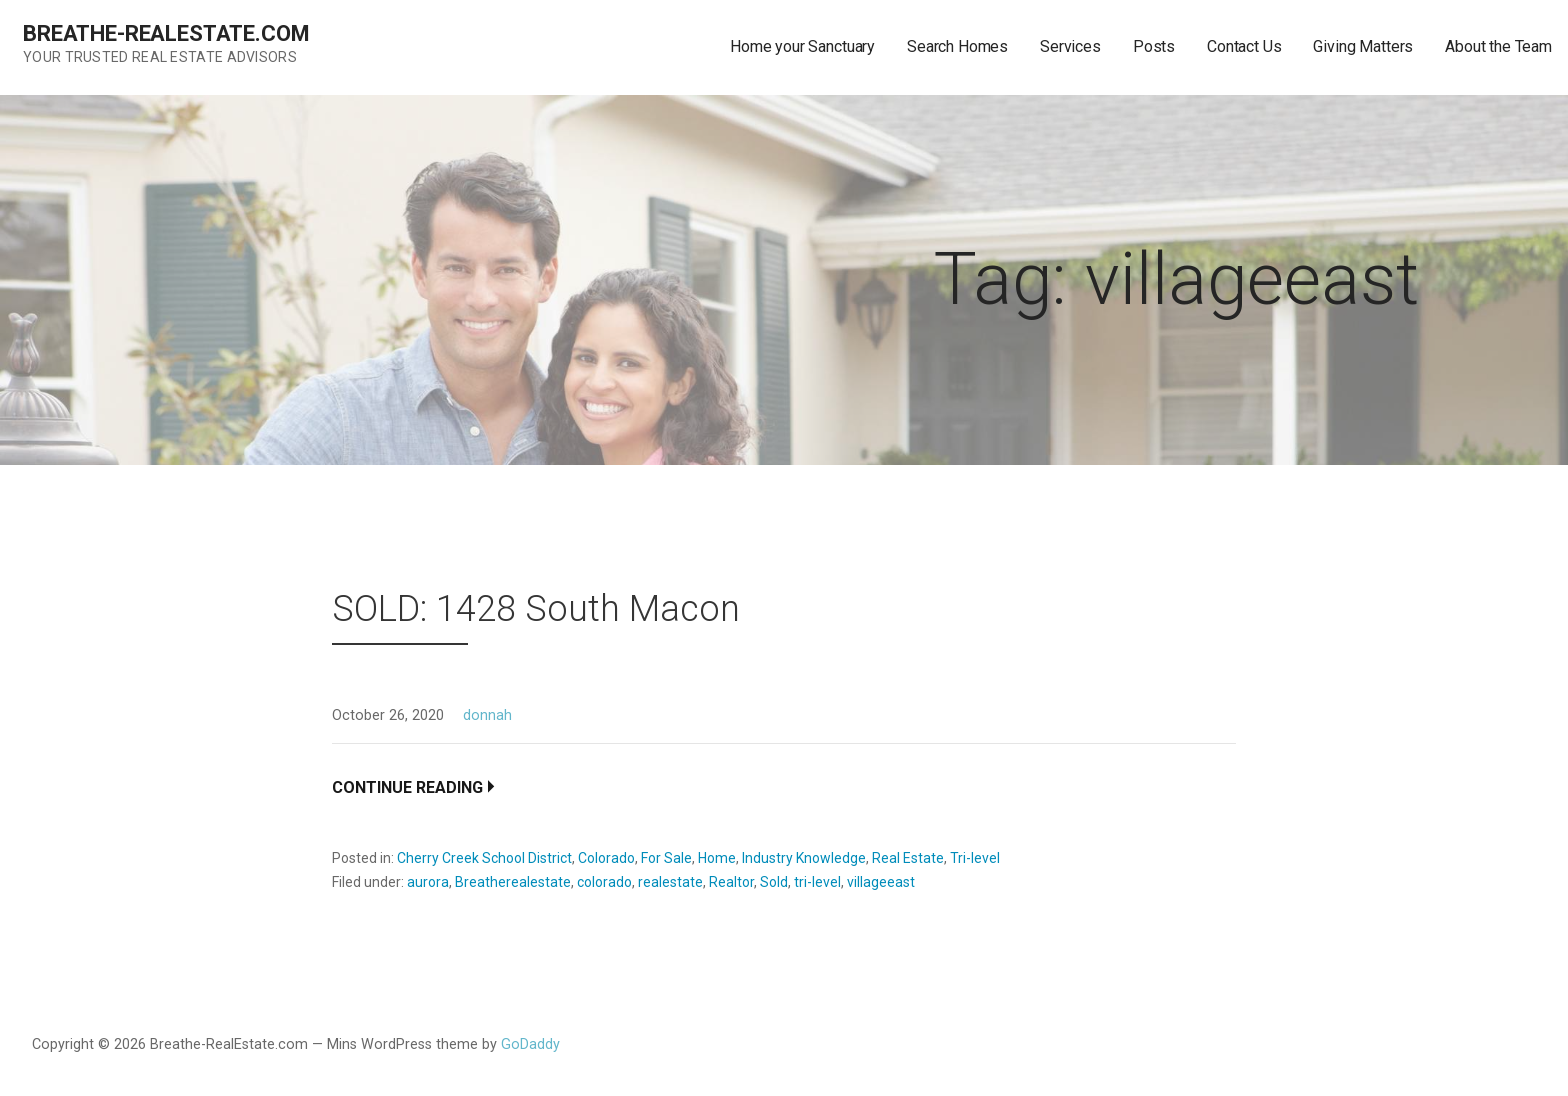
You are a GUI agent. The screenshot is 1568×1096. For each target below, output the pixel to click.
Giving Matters (1363, 46)
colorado (604, 882)
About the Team (1498, 46)
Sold (774, 882)
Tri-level (975, 858)
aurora (428, 882)
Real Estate (908, 858)
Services (1070, 46)
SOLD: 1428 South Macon (536, 609)
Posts (1154, 46)
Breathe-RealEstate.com (166, 33)
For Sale (666, 858)
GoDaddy (530, 1044)
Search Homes (957, 46)
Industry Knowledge (804, 858)
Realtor (731, 882)
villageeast (881, 882)
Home (717, 858)
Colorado (606, 858)
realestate (670, 882)
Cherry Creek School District (484, 858)
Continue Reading (407, 787)
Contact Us (1244, 46)
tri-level (817, 882)
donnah (487, 715)
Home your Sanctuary (802, 46)
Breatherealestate (513, 882)
